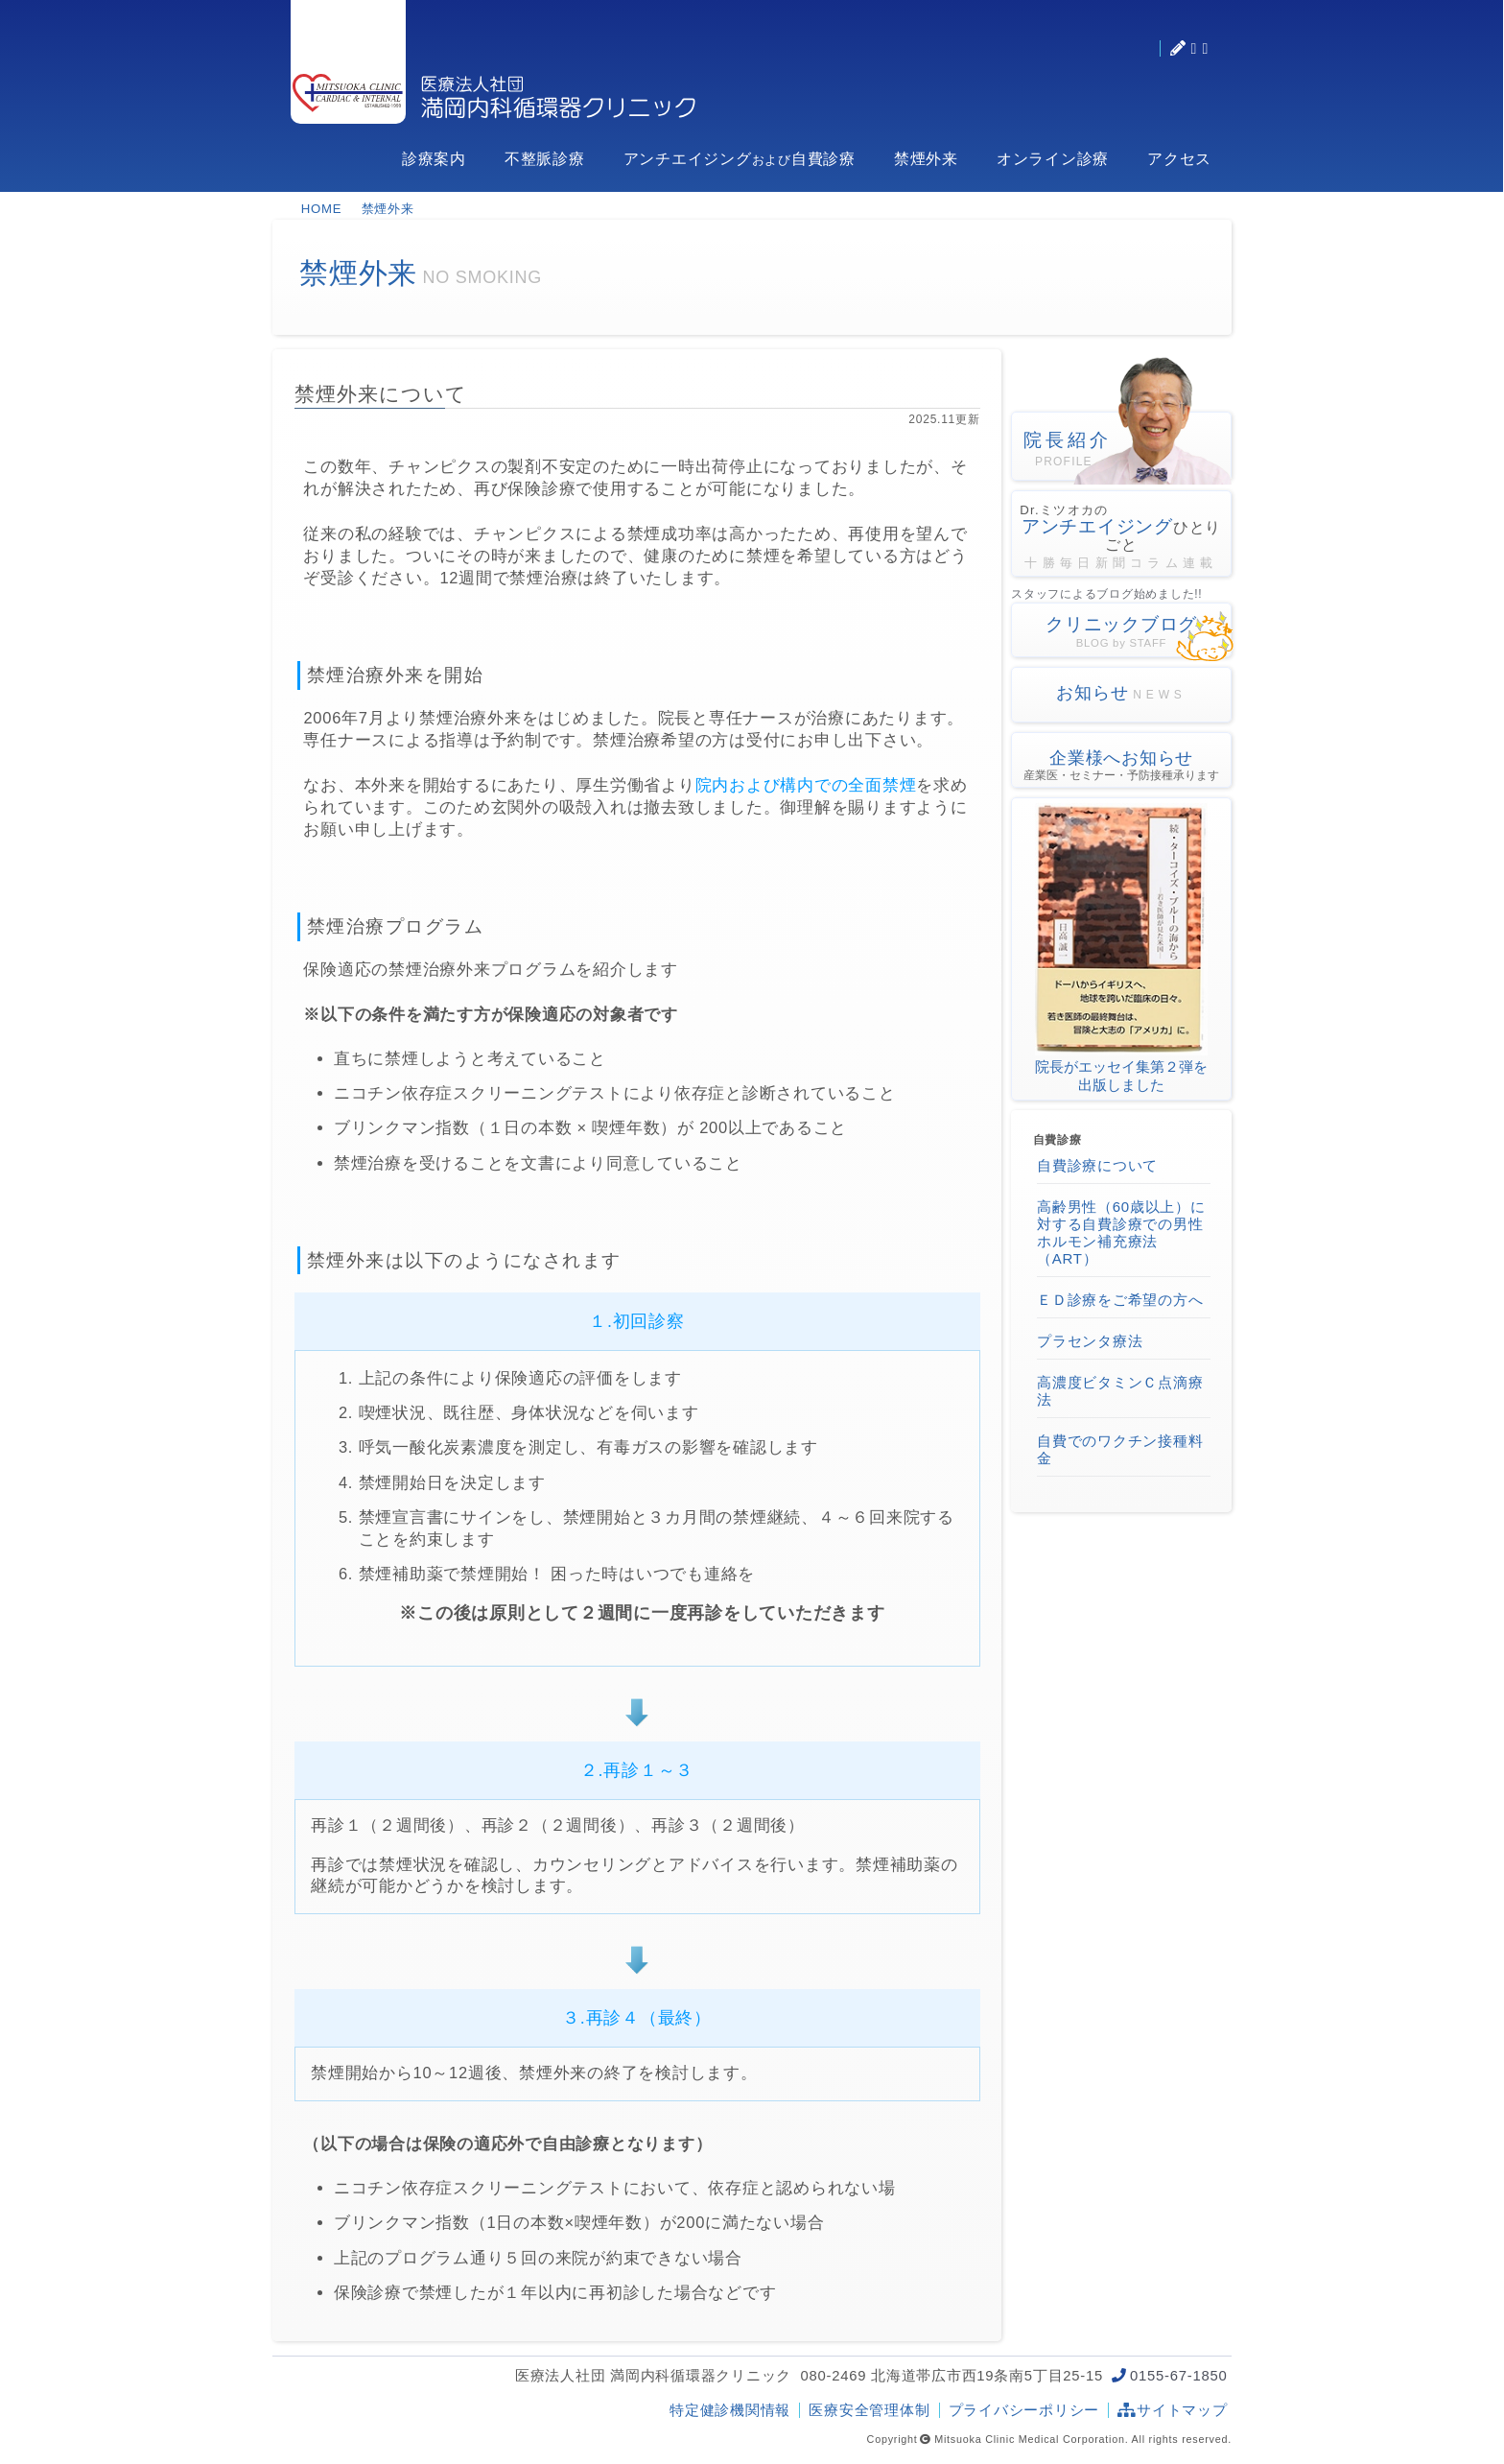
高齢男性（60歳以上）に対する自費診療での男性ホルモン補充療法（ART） (1121, 1232)
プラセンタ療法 (1089, 1341)
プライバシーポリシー (1024, 2410)
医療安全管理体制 (869, 2410)
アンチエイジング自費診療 (739, 159)
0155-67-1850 (1178, 2375)
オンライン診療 (1053, 159)
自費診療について (1097, 1165)
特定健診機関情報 (730, 2410)
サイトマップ (1172, 2410)
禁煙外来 (926, 159)
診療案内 (434, 159)
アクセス (1179, 159)
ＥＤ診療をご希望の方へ (1120, 1299)
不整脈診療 (545, 159)
